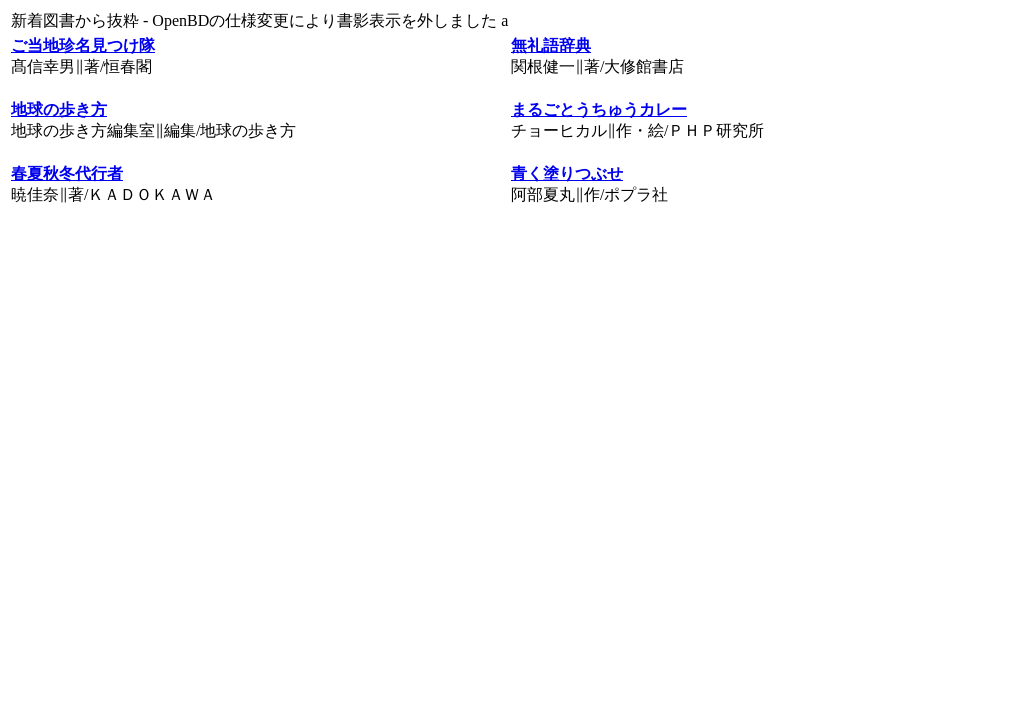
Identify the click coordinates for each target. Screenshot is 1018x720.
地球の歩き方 (59, 109)
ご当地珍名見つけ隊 (83, 45)
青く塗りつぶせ (567, 173)
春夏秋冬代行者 (67, 173)
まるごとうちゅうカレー (599, 109)
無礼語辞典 (551, 45)
